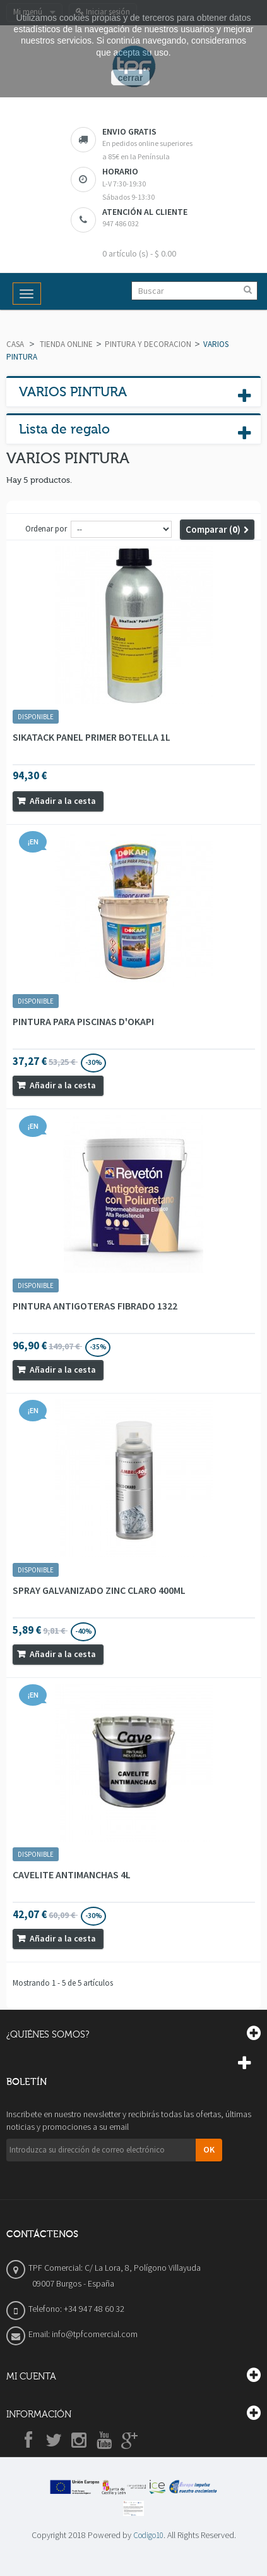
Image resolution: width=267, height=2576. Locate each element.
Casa (15, 344)
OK (209, 2149)
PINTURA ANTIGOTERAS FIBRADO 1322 (95, 1305)
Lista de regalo (64, 429)
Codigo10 (148, 2535)
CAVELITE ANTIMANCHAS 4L (72, 1874)
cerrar (130, 78)
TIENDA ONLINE (66, 344)
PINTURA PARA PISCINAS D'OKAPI (83, 1021)
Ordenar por (46, 528)
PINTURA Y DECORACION (148, 344)
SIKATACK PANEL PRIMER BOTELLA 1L (91, 737)
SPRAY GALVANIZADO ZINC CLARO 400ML (99, 1590)
